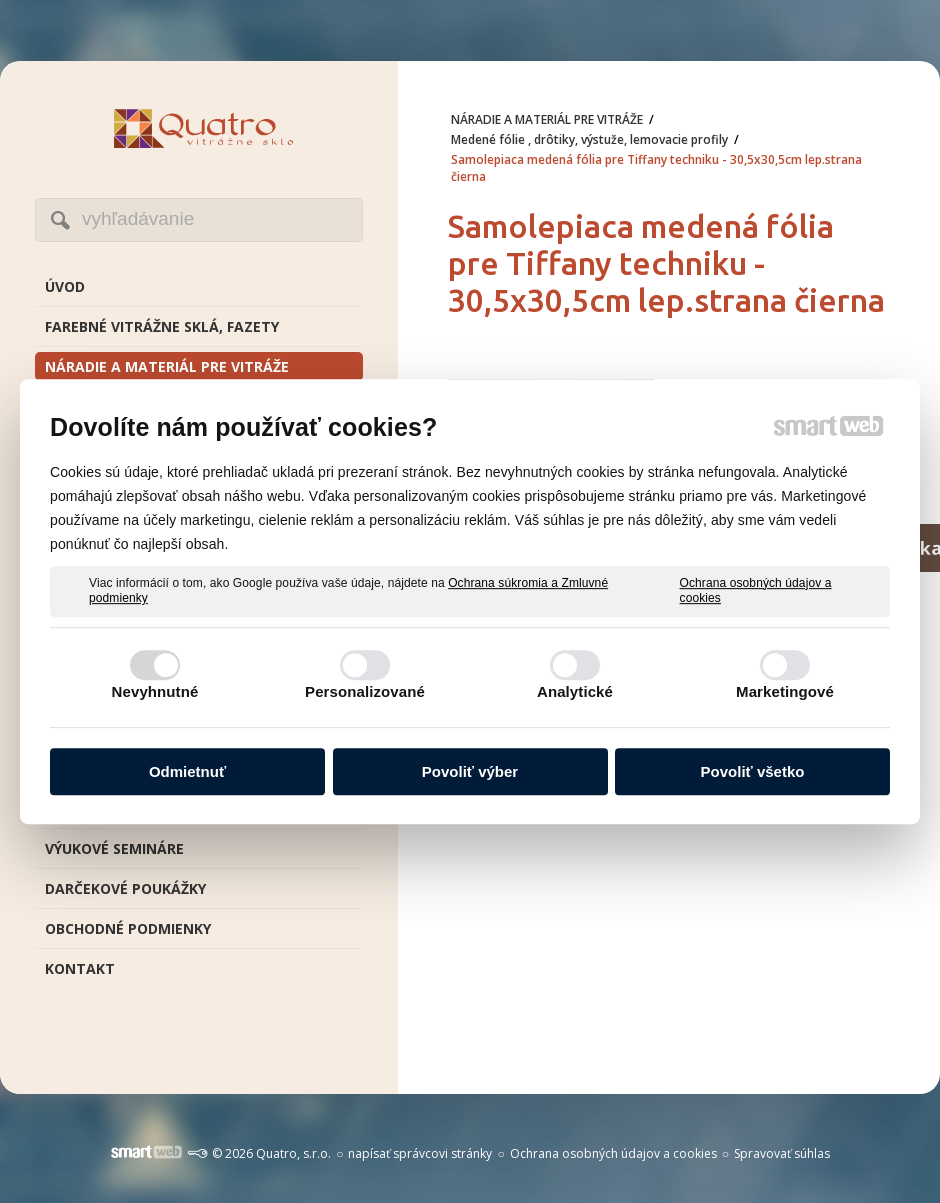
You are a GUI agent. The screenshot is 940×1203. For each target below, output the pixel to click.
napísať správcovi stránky (420, 1153)
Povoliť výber (470, 771)
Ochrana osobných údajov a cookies (756, 591)
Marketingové (785, 691)
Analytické (575, 691)
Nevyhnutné (155, 691)
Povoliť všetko (753, 771)
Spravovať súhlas (782, 1153)
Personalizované (365, 691)
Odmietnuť (187, 771)
